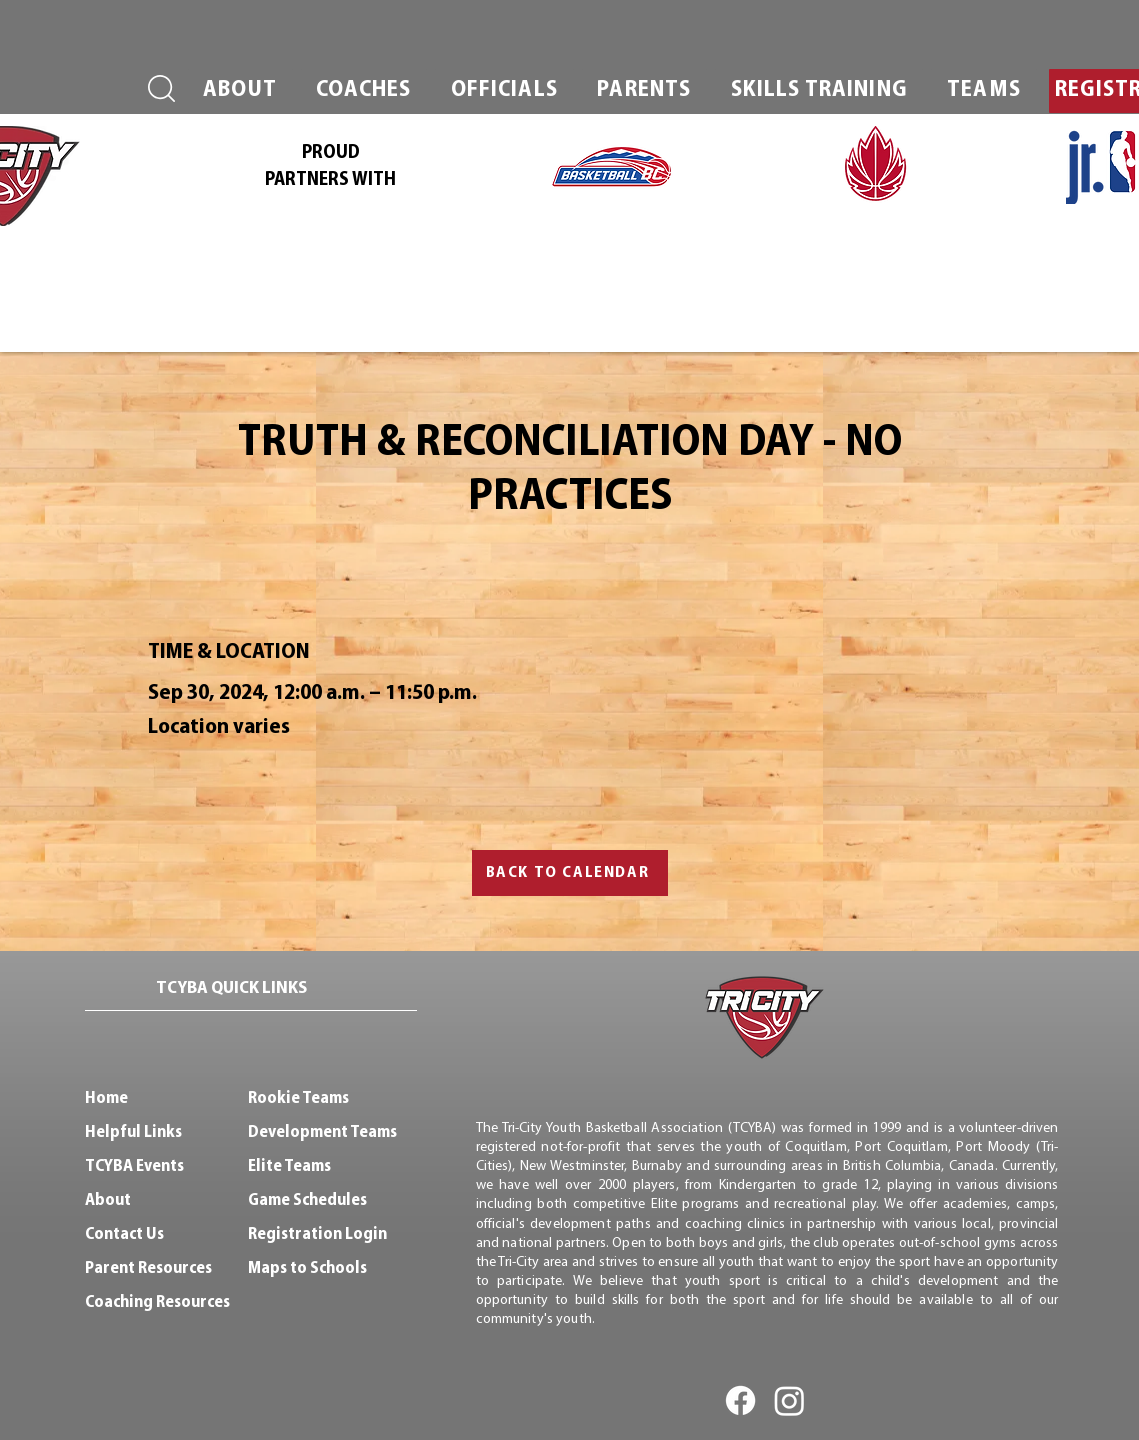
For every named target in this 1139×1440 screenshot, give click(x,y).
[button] (240, 91)
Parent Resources (148, 1268)
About (108, 1200)
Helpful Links (133, 1132)
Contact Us (124, 1234)
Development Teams (322, 1132)
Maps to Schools (307, 1268)
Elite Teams (289, 1166)
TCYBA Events (134, 1166)
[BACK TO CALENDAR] (570, 873)
